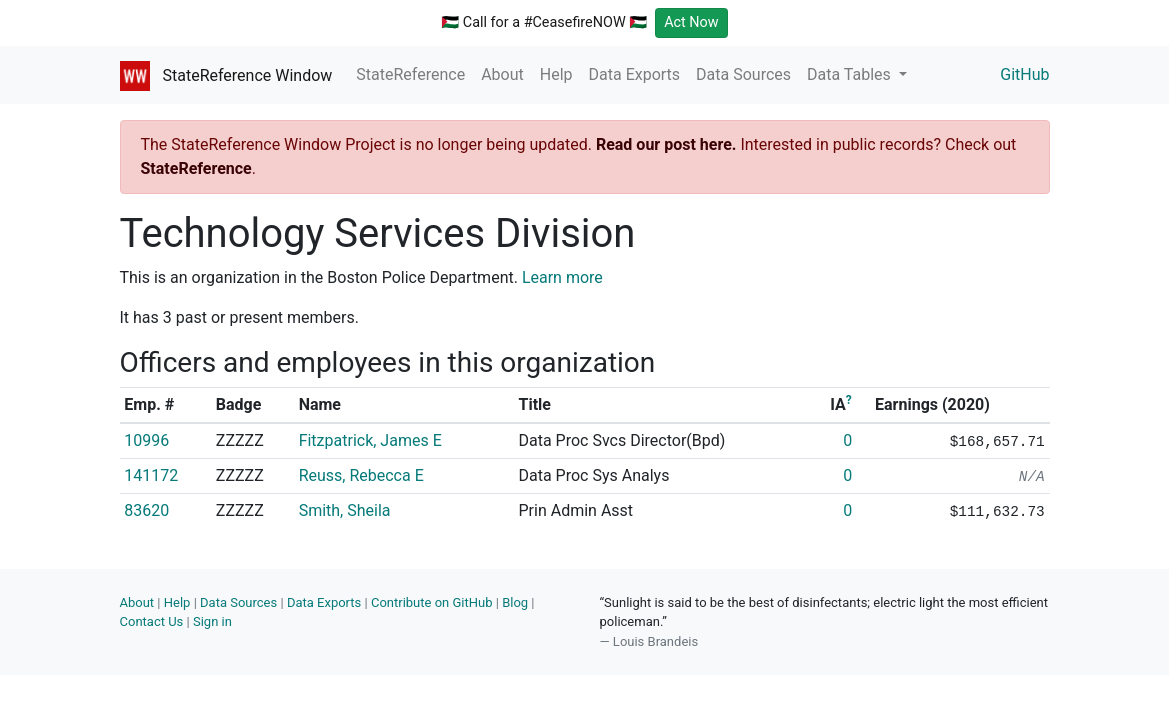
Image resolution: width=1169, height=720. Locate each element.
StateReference (410, 74)
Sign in (212, 621)
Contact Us (152, 621)
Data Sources (743, 74)
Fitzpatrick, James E (370, 440)
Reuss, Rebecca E (361, 475)
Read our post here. (666, 144)
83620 (146, 510)
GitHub (1024, 74)
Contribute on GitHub (432, 602)
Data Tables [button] (851, 74)
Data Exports (635, 74)
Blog (515, 602)
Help (556, 74)
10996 (146, 440)
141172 (151, 475)
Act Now (691, 22)
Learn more (562, 277)
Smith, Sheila (345, 510)
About (502, 74)
